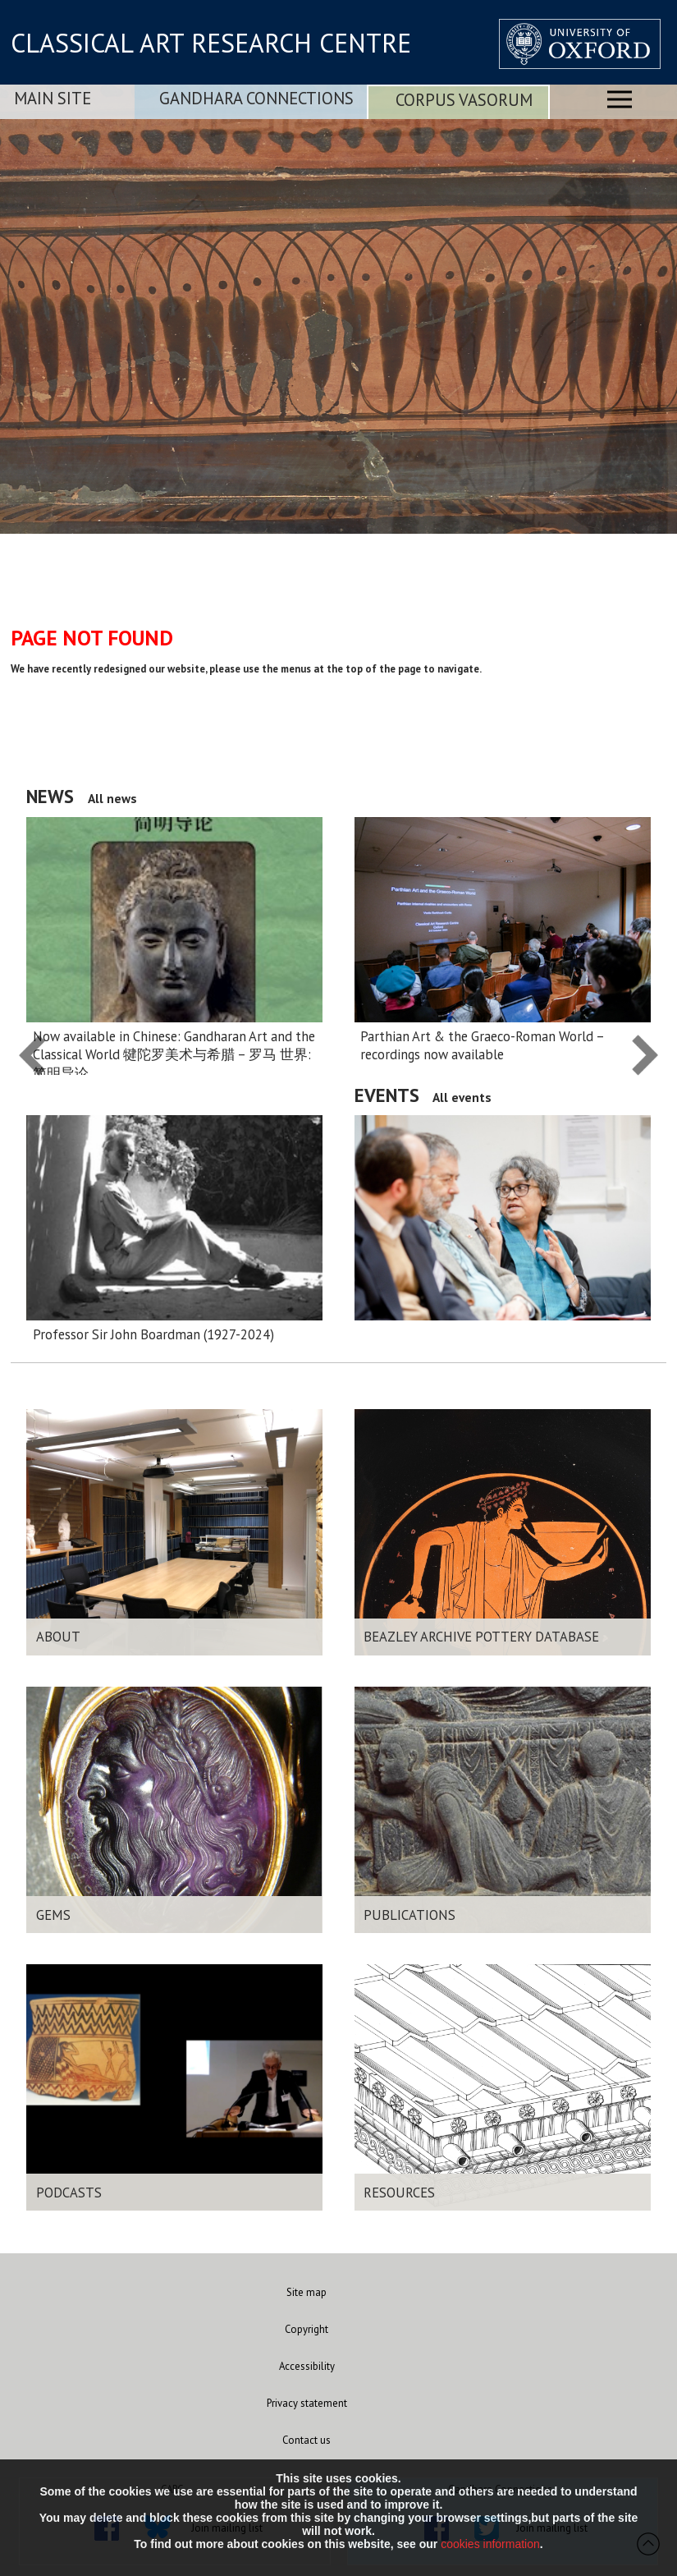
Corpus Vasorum (464, 100)
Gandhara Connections (256, 98)
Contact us (306, 2440)
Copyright (306, 2329)
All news (112, 798)
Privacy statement (307, 2403)
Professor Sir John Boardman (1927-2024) (153, 1334)
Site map (306, 2292)
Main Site (52, 98)
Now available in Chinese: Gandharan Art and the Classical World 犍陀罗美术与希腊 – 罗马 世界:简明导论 (174, 1054)
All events (462, 1097)
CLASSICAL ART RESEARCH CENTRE (211, 42)
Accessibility (307, 2366)
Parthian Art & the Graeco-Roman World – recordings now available (482, 1045)
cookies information (490, 2544)
